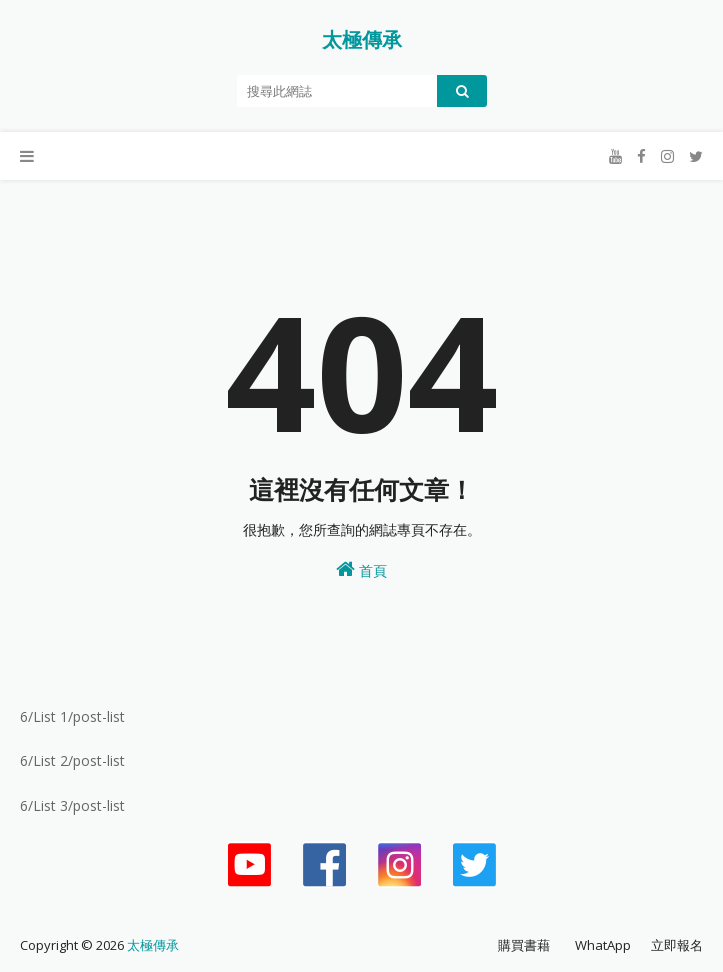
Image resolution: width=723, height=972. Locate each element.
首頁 (361, 569)
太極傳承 (362, 39)
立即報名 (677, 945)
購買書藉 (524, 945)
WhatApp (603, 945)
